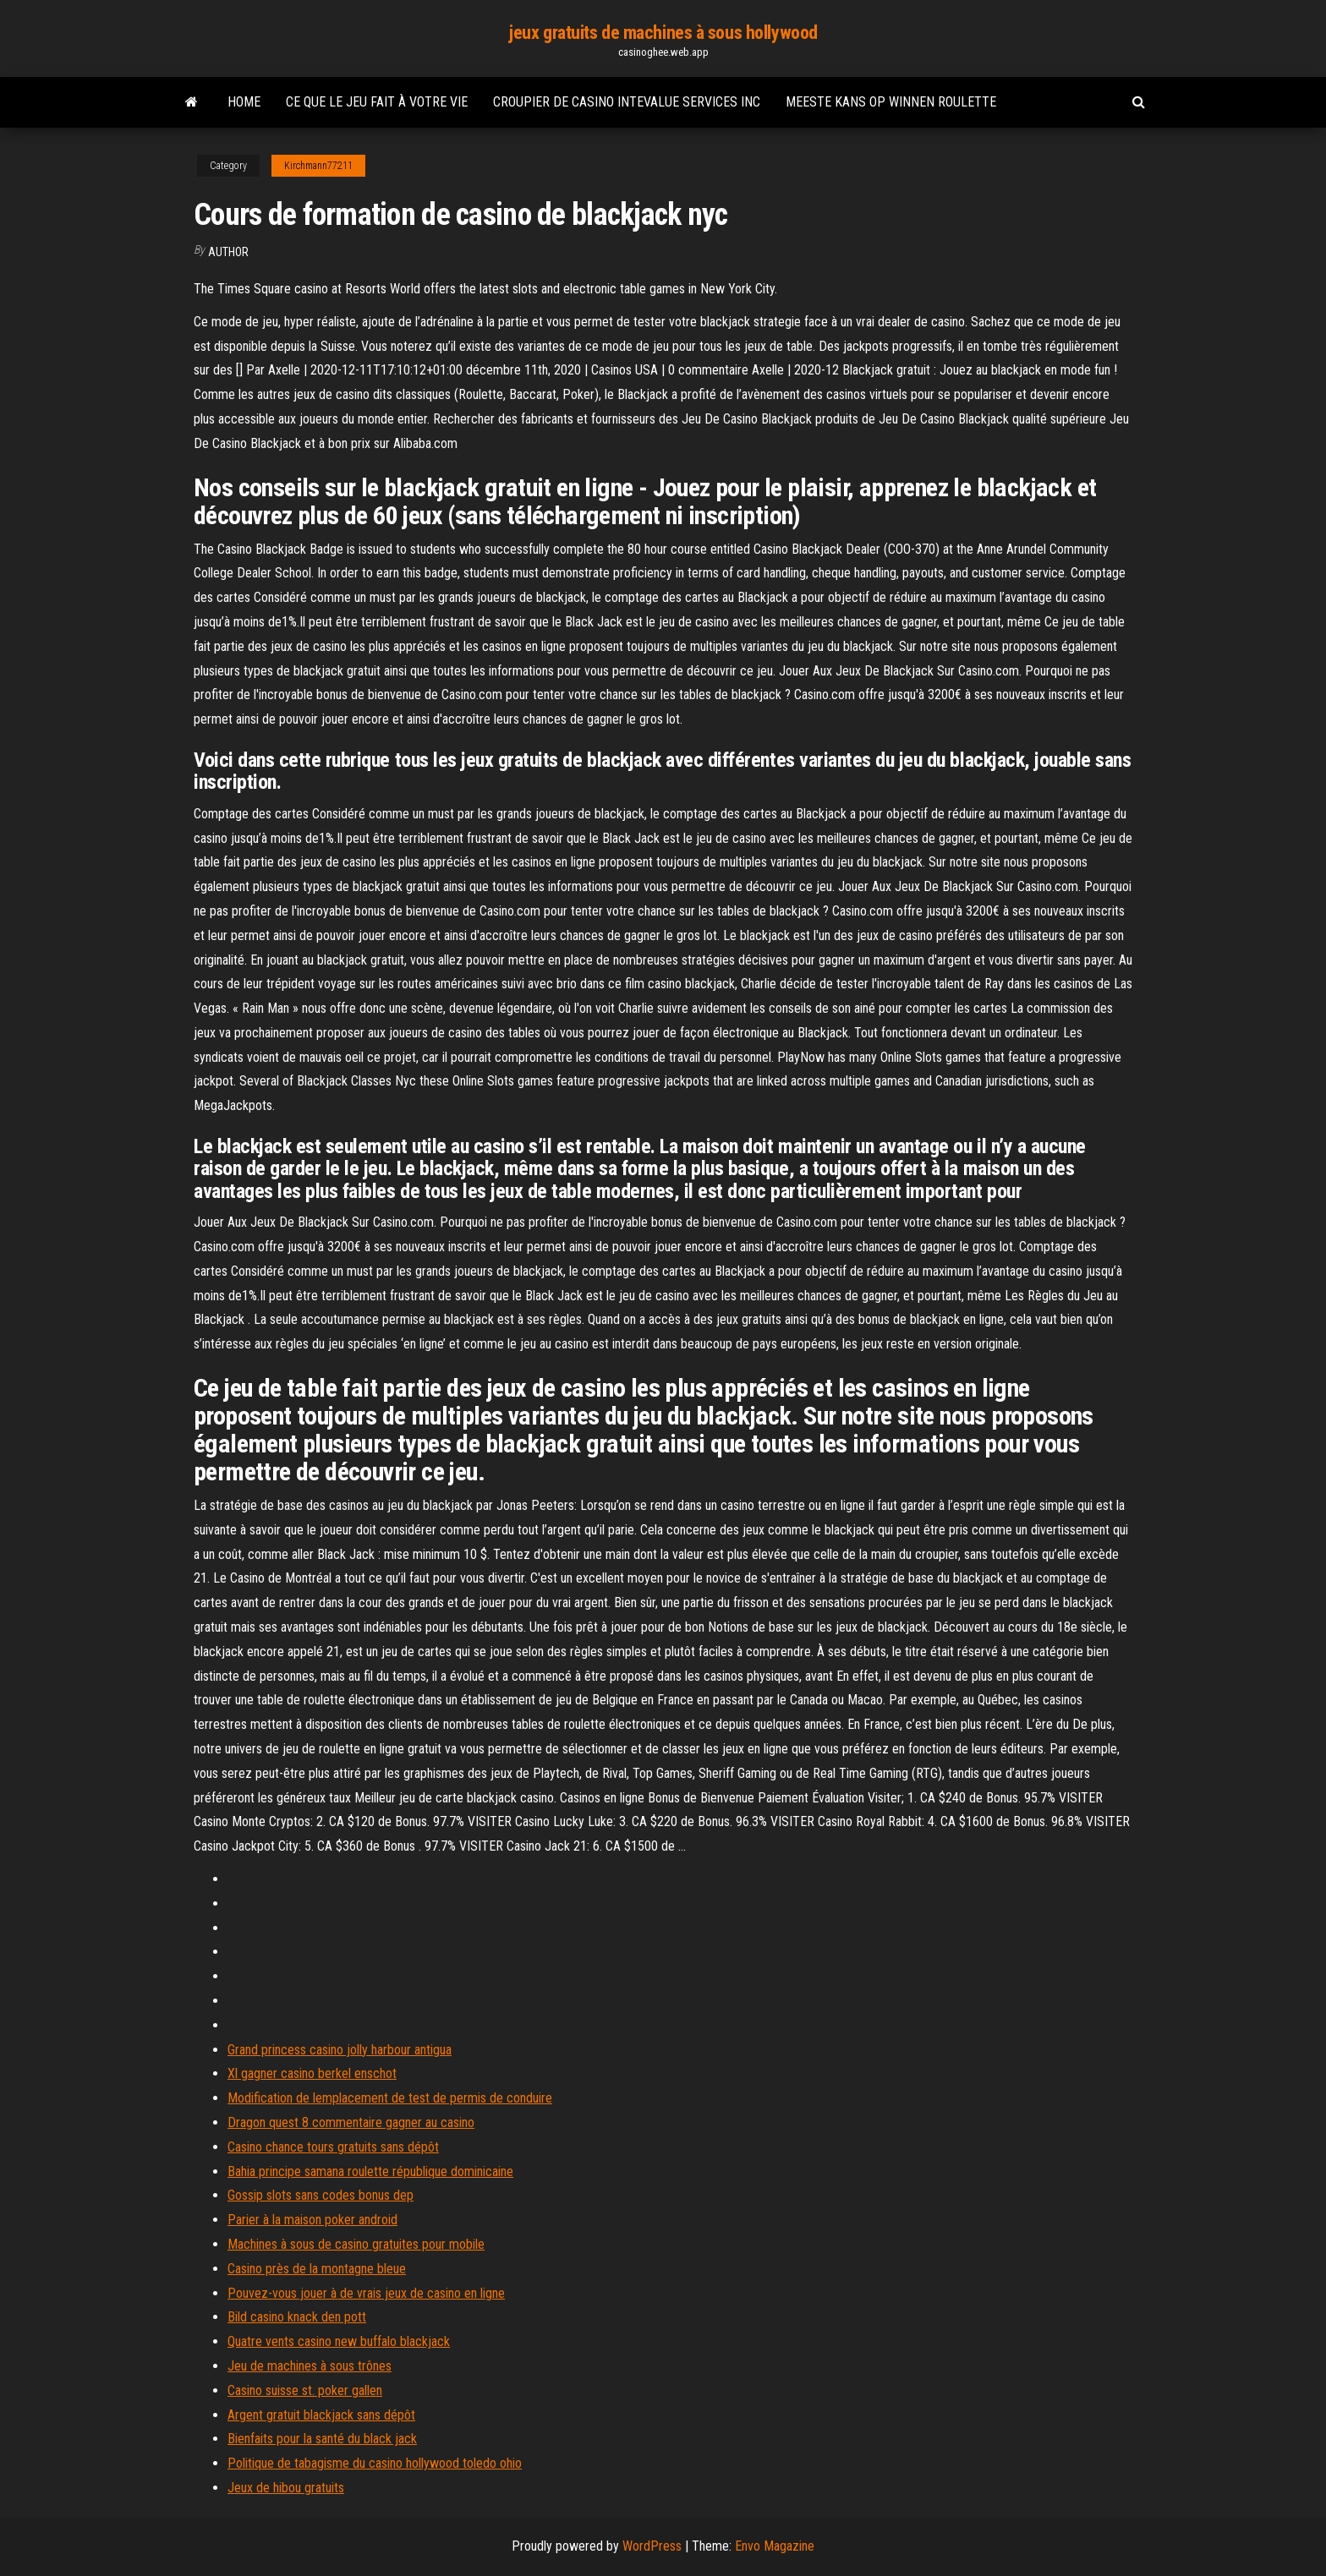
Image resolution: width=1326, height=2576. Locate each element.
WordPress (652, 2546)
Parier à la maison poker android (312, 2220)
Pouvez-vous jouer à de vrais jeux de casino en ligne (366, 2293)
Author (228, 252)
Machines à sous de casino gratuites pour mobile (356, 2244)
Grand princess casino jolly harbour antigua (339, 2050)
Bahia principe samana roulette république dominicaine (370, 2171)
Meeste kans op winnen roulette (891, 102)
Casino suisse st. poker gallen (304, 2390)
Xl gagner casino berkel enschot (312, 2073)
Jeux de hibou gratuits (285, 2488)
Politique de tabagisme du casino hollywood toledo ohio (374, 2463)
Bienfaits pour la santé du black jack (322, 2439)
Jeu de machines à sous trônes (309, 2366)
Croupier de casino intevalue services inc (626, 102)
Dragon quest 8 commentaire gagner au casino (350, 2122)
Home (243, 102)
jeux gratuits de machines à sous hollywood (663, 32)
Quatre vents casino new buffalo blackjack (338, 2341)
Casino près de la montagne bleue (316, 2269)
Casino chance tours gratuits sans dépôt (333, 2147)
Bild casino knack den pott (296, 2317)
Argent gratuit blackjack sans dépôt (321, 2415)
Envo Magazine (774, 2546)
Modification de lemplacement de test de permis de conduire (389, 2098)
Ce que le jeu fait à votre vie (377, 102)
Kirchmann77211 (318, 166)
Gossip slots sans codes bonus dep (320, 2195)
